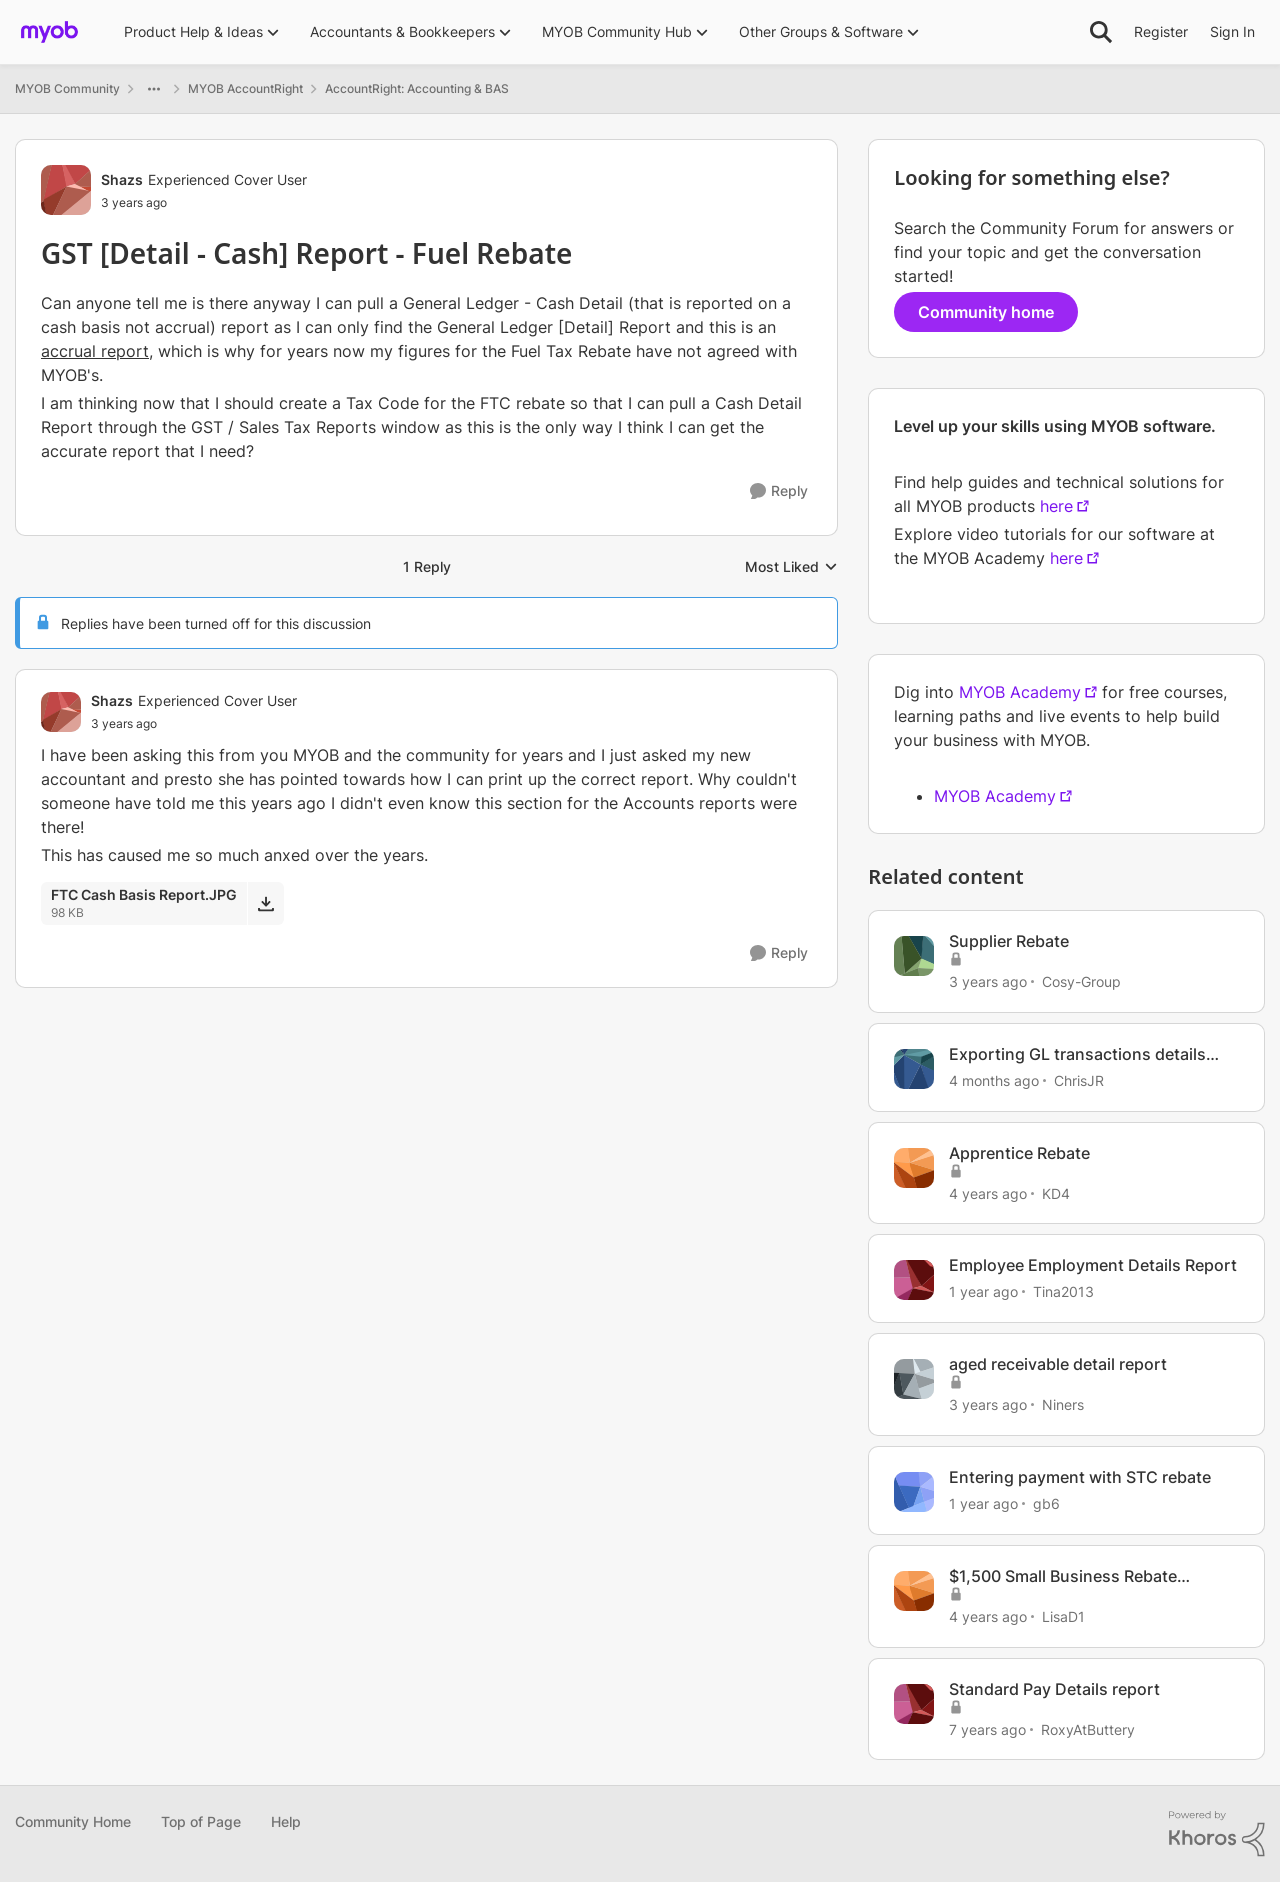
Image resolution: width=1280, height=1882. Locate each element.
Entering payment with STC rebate (1080, 1477)
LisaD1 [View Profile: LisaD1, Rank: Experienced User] (1063, 1616)
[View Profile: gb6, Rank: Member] (914, 1492)
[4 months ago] (994, 1080)
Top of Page (201, 1821)
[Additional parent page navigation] (154, 89)
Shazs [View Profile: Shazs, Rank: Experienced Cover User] (122, 179)
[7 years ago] (987, 1728)
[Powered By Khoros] (1217, 1834)
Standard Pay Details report (1054, 1689)
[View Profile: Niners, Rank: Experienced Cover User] (914, 1379)
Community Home (73, 1821)
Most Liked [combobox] (791, 567)
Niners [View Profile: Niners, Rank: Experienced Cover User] (1063, 1404)
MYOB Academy (1020, 692)
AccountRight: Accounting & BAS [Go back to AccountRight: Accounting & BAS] (417, 88)
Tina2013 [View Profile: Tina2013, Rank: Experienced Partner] (1063, 1291)
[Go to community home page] (49, 32)
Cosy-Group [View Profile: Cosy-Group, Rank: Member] (1081, 981)
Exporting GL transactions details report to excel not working (1077, 1054)
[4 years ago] (988, 1192)
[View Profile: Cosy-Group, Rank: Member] (914, 956)
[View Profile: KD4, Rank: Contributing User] (914, 1168)
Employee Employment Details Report (1093, 1265)
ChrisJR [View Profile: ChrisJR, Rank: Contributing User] (1079, 1080)
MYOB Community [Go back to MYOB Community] (67, 88)
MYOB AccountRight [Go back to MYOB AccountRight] (245, 88)
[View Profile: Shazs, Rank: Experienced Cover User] (66, 190)
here (1056, 506)
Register (1161, 31)
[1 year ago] (983, 1291)
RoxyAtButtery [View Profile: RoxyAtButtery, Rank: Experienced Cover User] (1088, 1728)
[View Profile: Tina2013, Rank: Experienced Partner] (914, 1280)
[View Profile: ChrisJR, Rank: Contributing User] (914, 1069)
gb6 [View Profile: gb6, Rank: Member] (1046, 1503)
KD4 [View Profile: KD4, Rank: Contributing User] (1056, 1192)
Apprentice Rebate (1019, 1153)
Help (286, 1821)
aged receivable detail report (1058, 1364)
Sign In (1232, 31)
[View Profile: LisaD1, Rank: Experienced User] (914, 1591)
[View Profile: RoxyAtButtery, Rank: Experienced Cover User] (914, 1704)
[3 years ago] (988, 981)
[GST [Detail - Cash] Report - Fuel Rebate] (194, 724)
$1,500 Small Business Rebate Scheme (1063, 1576)
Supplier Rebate (1009, 941)
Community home (986, 312)
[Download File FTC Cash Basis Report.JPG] (265, 903)
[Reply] (779, 491)
